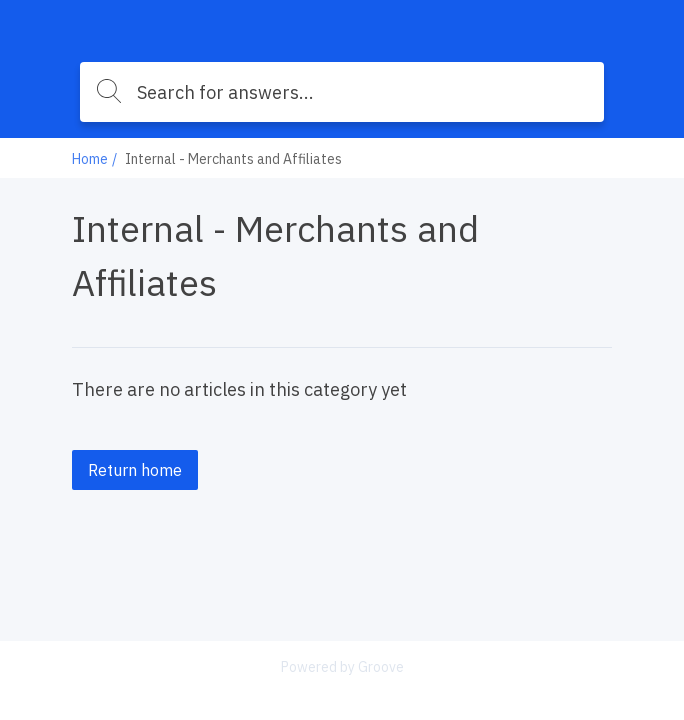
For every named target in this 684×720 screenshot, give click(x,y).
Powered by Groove (342, 667)
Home (90, 159)
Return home (135, 470)
